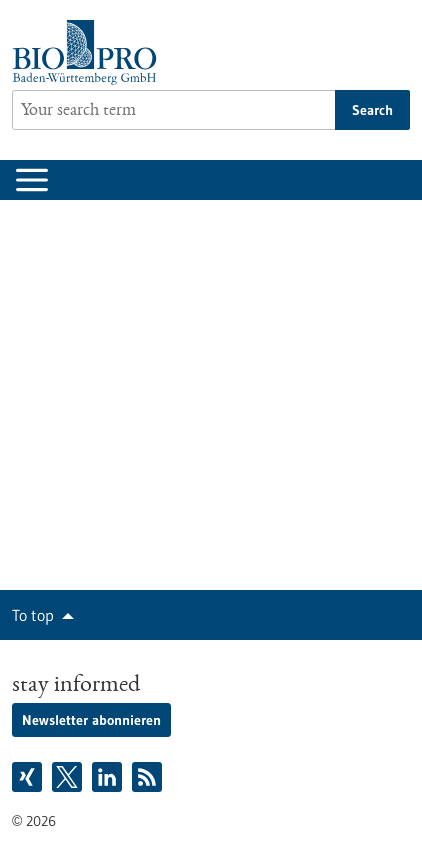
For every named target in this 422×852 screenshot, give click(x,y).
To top (33, 615)
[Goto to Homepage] (89, 52)
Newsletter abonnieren (91, 720)
